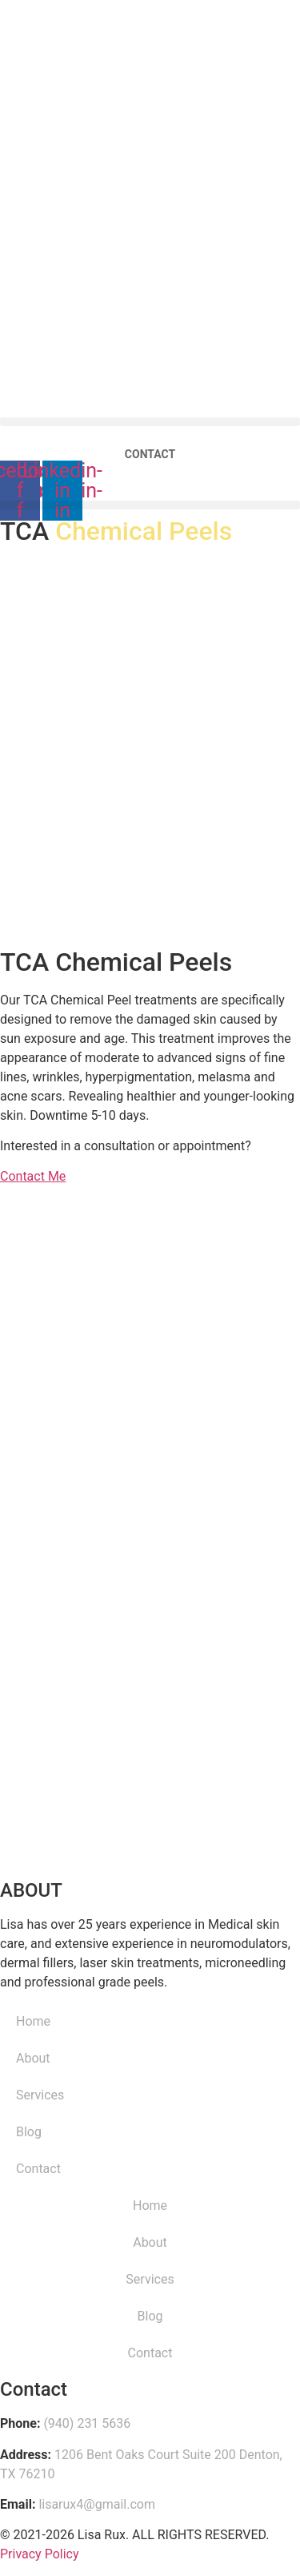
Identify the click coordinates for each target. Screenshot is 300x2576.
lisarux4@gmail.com (96, 2504)
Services (40, 2095)
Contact (38, 2168)
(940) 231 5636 (86, 2423)
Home (33, 2021)
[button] (150, 505)
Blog (29, 2131)
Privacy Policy (39, 2554)
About (33, 2058)
